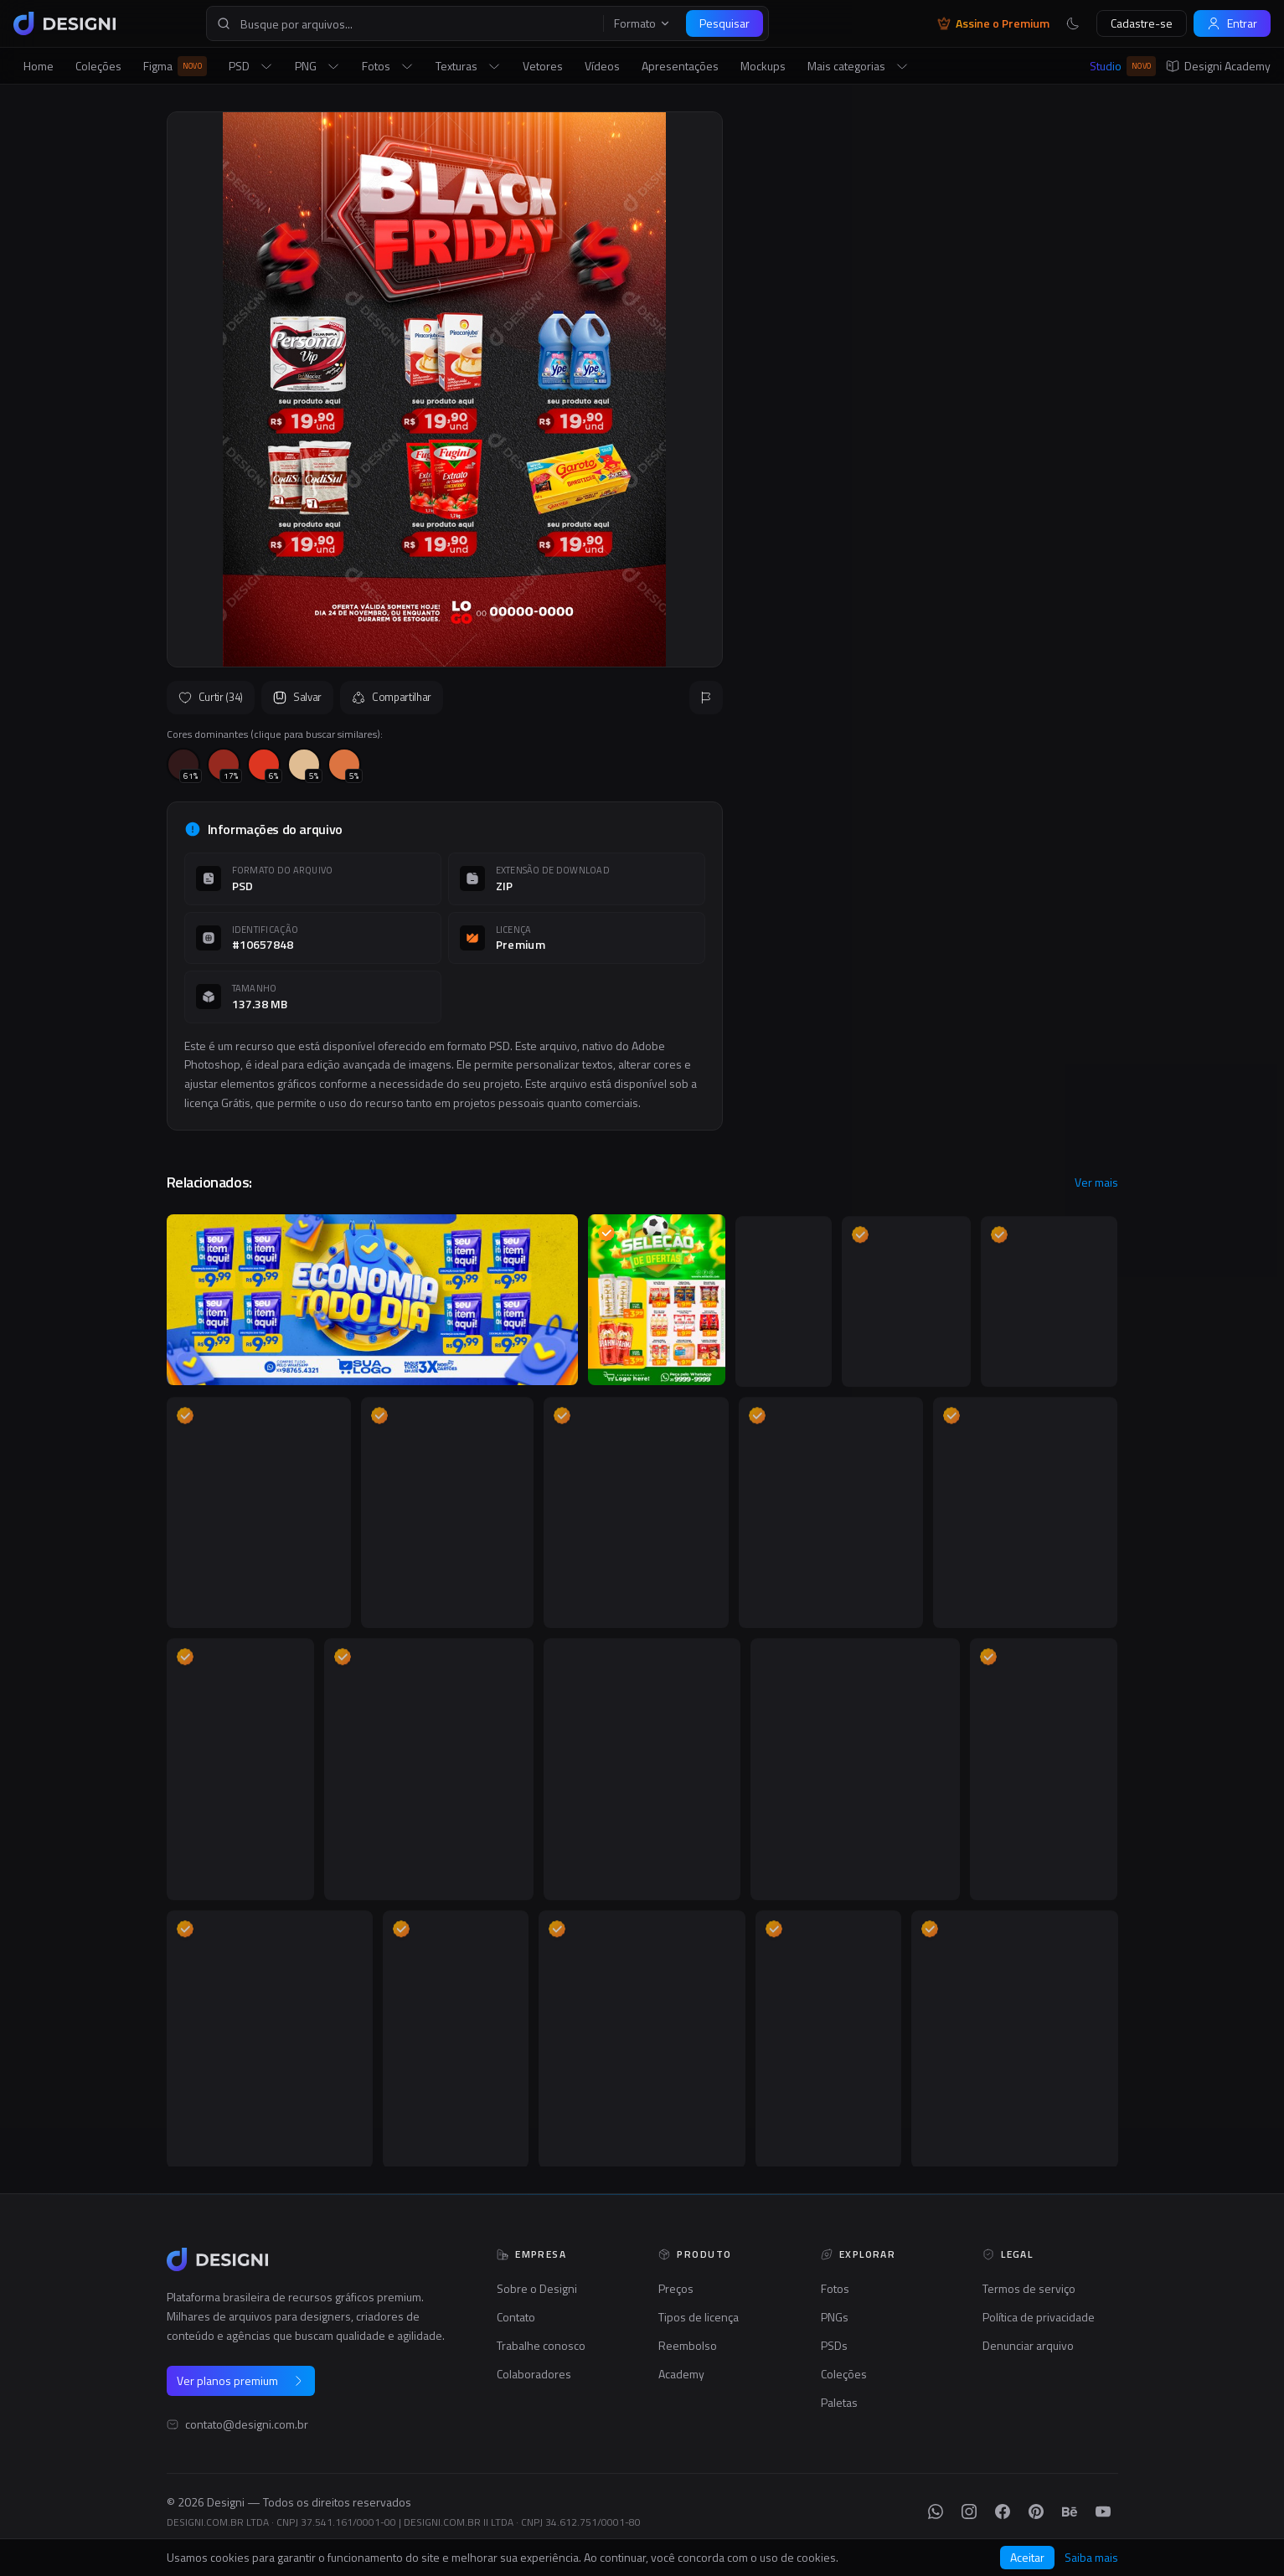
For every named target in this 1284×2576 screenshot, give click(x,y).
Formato (642, 23)
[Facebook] (1002, 2511)
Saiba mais (1091, 2557)
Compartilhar (391, 696)
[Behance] (1070, 2511)
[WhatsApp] (935, 2511)
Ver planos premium (241, 2380)
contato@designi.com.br (246, 2424)
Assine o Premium (993, 23)
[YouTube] (1103, 2511)
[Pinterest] (1036, 2511)
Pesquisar (724, 23)
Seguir (1077, 524)
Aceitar (1027, 2557)
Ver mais (1096, 1182)
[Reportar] (706, 697)
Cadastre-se (1142, 23)
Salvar (297, 696)
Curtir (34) (210, 696)
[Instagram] (969, 2511)
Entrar (1232, 23)
